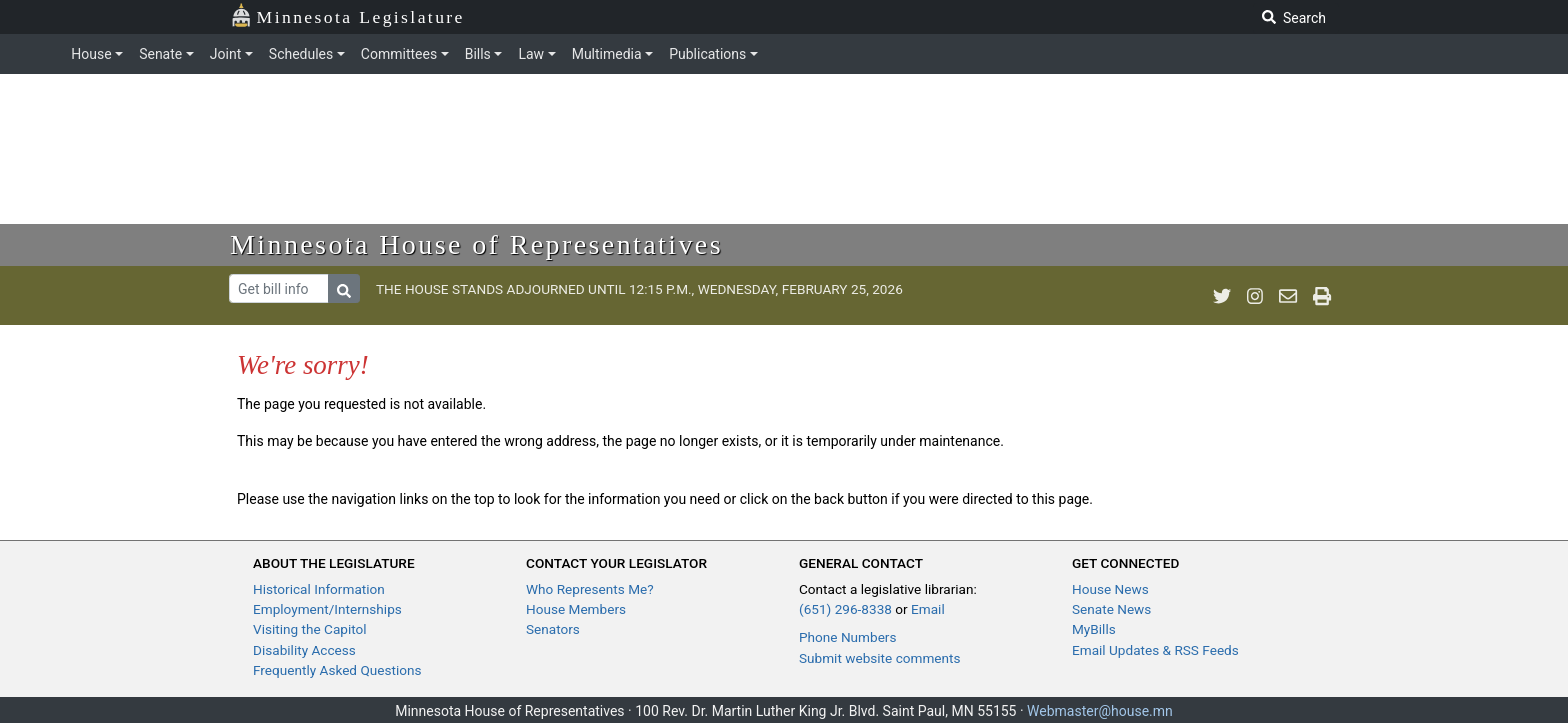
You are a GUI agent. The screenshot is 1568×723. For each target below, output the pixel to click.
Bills (478, 54)
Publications (707, 54)
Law (531, 54)
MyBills (1094, 629)
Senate (160, 54)
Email (928, 609)
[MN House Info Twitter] (1222, 296)
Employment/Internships (327, 609)
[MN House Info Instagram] (1255, 296)
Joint (225, 54)
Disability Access (304, 650)
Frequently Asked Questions (337, 670)
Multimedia (607, 54)
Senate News (1111, 609)
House (91, 54)
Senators (553, 629)
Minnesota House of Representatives (476, 244)
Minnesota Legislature (347, 15)
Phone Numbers (847, 637)
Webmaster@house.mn (1100, 711)
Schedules (301, 54)
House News (1110, 589)
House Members (576, 609)
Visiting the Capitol (310, 629)
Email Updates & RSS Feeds (1155, 650)
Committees (399, 54)
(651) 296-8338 (845, 609)
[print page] (1322, 296)
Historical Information (319, 589)
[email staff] (1288, 296)
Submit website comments (880, 658)
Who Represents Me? (590, 589)
